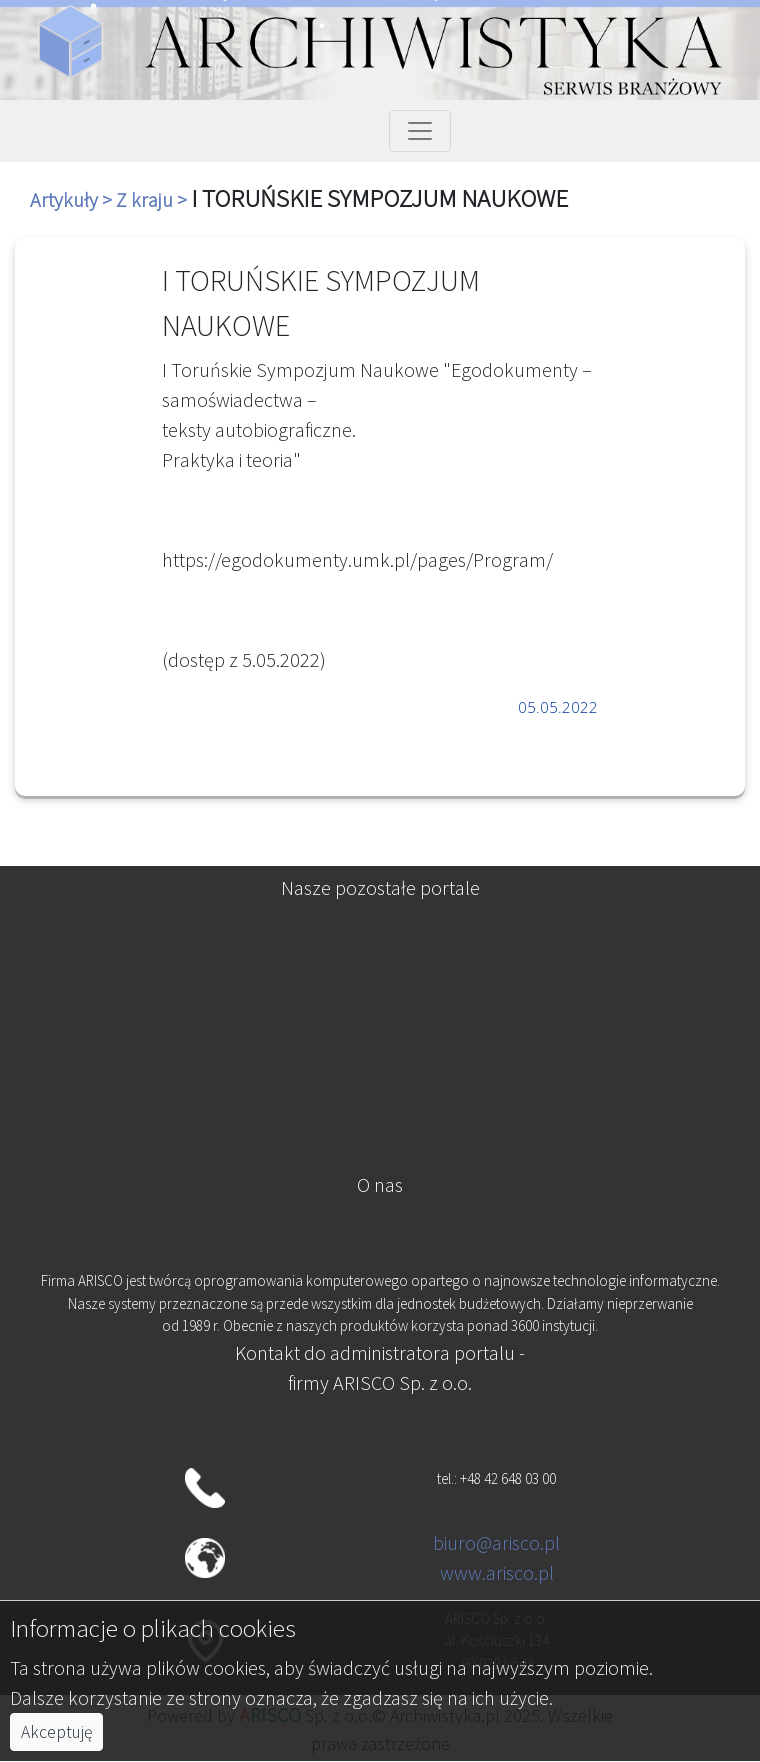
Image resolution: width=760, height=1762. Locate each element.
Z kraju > (153, 199)
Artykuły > (73, 199)
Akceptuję (56, 1732)
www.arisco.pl (497, 1572)
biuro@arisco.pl (496, 1542)
